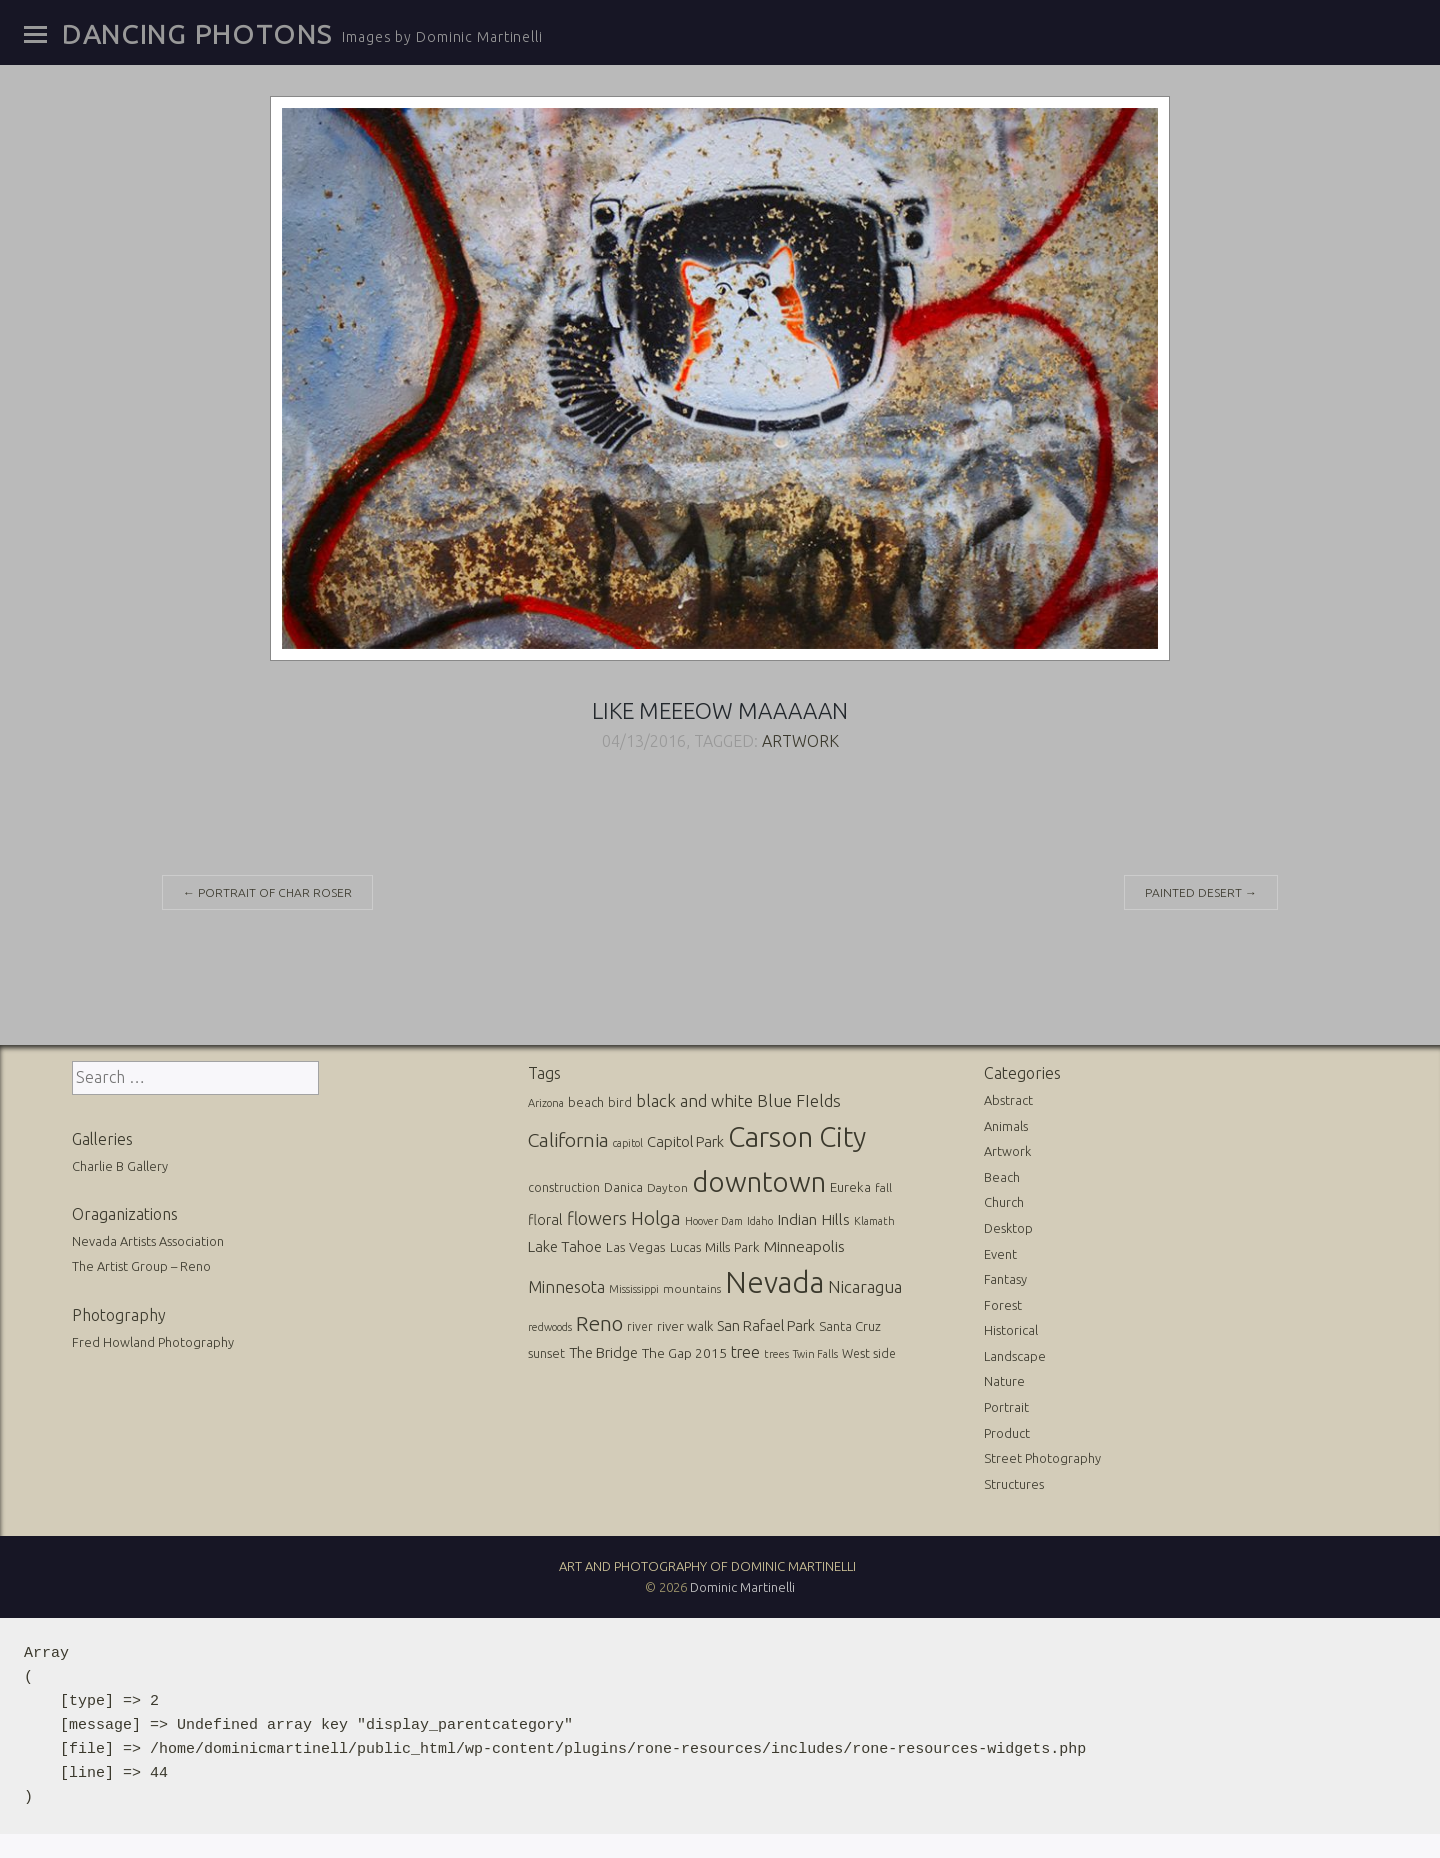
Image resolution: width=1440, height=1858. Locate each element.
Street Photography (1042, 1458)
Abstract (1008, 1100)
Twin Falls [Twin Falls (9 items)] (815, 1354)
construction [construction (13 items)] (564, 1187)
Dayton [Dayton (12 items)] (667, 1187)
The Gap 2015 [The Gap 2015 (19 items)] (684, 1353)
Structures (1014, 1484)
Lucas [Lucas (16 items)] (685, 1247)
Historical (1011, 1330)
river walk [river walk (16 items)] (685, 1326)
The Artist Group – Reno (141, 1266)
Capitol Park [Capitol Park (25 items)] (685, 1141)
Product (1007, 1433)
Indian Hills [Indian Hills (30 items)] (813, 1219)
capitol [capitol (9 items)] (628, 1143)
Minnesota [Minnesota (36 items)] (566, 1287)
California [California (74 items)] (568, 1140)
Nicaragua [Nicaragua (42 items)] (865, 1286)
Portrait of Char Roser (267, 892)
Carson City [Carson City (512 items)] (797, 1136)
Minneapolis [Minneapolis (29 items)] (804, 1246)
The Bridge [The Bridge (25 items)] (603, 1352)
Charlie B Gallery (120, 1166)
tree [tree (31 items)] (745, 1352)
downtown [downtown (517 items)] (759, 1181)
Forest (1003, 1305)
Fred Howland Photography (153, 1342)
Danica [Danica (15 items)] (623, 1187)
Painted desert (1201, 892)
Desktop (1008, 1228)
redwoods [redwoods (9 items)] (550, 1327)
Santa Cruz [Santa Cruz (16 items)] (850, 1326)
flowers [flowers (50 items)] (597, 1218)
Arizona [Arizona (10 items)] (546, 1103)
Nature (1004, 1381)
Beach (1002, 1177)
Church (1004, 1202)
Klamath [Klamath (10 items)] (874, 1221)
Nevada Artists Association (148, 1241)
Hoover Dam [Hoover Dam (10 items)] (714, 1221)
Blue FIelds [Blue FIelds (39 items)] (799, 1100)
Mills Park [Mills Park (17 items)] (732, 1247)
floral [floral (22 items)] (545, 1220)
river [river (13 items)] (640, 1326)
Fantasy (1005, 1279)
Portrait (1006, 1407)
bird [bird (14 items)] (620, 1102)
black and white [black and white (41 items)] (694, 1100)
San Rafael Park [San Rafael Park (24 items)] (766, 1325)
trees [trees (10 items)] (776, 1354)
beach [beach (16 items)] (586, 1102)
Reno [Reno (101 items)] (599, 1323)
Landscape (1015, 1356)
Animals (1006, 1126)
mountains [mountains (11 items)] (692, 1288)
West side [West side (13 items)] (869, 1353)
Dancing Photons (197, 34)
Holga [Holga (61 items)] (656, 1218)
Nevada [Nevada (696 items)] (774, 1282)
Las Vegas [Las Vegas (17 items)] (636, 1247)
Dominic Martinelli (742, 1587)
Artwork (800, 741)
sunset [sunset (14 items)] (546, 1353)
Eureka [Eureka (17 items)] (850, 1187)
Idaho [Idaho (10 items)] (760, 1221)
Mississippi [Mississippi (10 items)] (634, 1289)
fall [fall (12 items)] (883, 1187)
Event (1000, 1254)
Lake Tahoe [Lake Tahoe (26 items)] (565, 1246)
